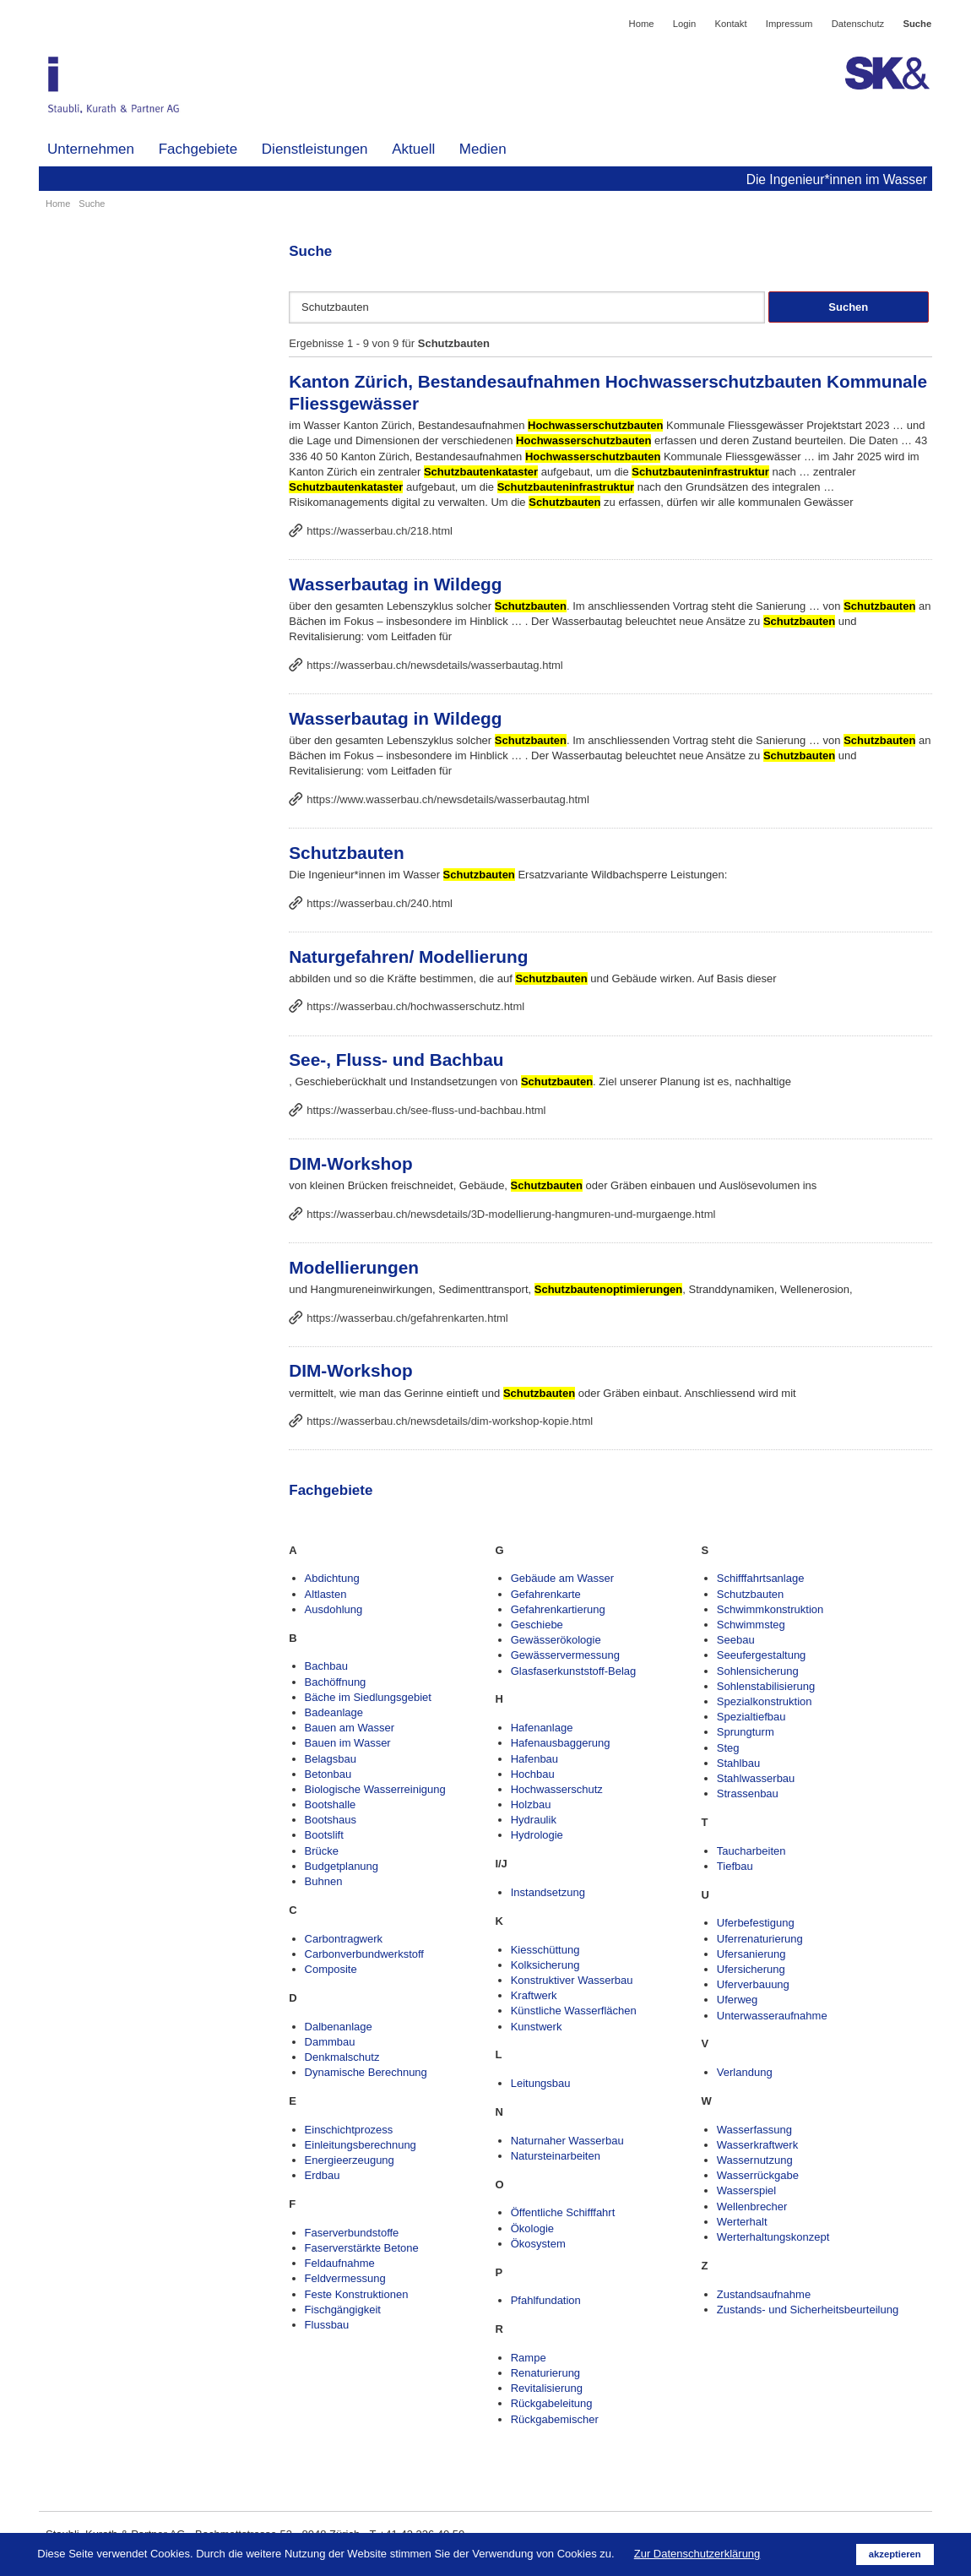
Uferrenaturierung (760, 1938)
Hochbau (533, 1774)
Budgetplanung (341, 1866)
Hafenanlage (542, 1727)
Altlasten (326, 1594)
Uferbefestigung (756, 1922)
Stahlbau (738, 1763)
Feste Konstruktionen (357, 2294)
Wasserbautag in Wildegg (395, 584)
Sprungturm (745, 1731)
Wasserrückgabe (758, 2175)
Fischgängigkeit (343, 2309)
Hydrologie (537, 1835)
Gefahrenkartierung (558, 1609)
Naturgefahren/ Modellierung (408, 956)
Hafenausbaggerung (560, 1742)
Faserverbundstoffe (352, 2232)
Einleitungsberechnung (360, 2145)
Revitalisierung (547, 2388)
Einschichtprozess (349, 2129)
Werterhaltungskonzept (773, 2237)
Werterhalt (742, 2221)
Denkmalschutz (342, 2057)
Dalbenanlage (338, 2026)
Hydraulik (533, 1819)
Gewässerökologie (556, 1639)
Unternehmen (90, 149)
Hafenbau (534, 1759)
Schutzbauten (346, 852)
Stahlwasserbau (756, 1778)
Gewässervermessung (565, 1655)
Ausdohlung (334, 1609)
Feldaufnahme (340, 2263)
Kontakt (730, 24)
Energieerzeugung (349, 2160)
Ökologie (532, 2228)
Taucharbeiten (751, 1851)
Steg (728, 1748)
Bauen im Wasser (348, 1742)
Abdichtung (332, 1578)
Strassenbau (747, 1793)
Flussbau (327, 2324)
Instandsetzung (548, 1892)
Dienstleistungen (315, 149)
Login (685, 24)
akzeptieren (895, 2554)
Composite (331, 1969)
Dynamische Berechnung (366, 2072)
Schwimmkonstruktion (770, 1609)
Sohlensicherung (758, 1671)
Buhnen (324, 1881)
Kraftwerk (534, 1995)
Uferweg (737, 1999)
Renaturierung (545, 2373)
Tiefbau (735, 1866)
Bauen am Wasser (349, 1727)
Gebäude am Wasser (562, 1578)
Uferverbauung (753, 1984)
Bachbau (326, 1666)
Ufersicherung (751, 1969)
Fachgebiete (198, 149)
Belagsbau (330, 1759)
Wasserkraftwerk (757, 2145)
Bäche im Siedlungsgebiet (368, 1697)
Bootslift (324, 1835)
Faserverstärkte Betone (362, 2248)
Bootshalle (330, 1804)
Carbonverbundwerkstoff (364, 1954)
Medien (483, 149)
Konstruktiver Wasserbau (572, 1980)
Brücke (322, 1851)
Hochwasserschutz (557, 1789)
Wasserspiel (746, 2190)
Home (641, 24)
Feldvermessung (345, 2278)
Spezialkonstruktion (764, 1701)
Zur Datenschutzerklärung (697, 2553)
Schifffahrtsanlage (761, 1578)
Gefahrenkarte (546, 1594)
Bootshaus (330, 1819)
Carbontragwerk (344, 1938)
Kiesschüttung (545, 1949)
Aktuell (413, 149)
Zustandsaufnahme (764, 2294)
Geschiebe (537, 1624)
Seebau (736, 1639)
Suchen (848, 307)
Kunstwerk (536, 2026)
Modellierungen (354, 1267)
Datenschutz (858, 24)
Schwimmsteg (751, 1624)
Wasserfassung (754, 2129)
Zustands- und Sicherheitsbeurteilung (807, 2309)
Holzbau (531, 1804)
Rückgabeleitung (552, 2403)
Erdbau (322, 2175)
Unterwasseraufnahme (772, 2015)
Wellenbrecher (752, 2206)
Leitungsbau (541, 2083)
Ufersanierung (751, 1954)
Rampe (528, 2357)
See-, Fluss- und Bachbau (396, 1059)
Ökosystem (538, 2243)
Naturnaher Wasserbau (567, 2140)
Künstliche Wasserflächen (574, 2010)
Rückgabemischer (555, 2419)
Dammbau (330, 2041)
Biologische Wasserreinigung (375, 1789)
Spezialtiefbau (751, 1716)
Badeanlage (334, 1712)
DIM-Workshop (350, 1163)
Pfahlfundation (546, 2300)
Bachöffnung (335, 1682)
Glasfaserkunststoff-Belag (574, 1671)
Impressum (789, 24)
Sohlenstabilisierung (766, 1686)
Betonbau (328, 1774)
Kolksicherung (545, 1965)
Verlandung (745, 2072)
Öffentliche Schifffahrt (563, 2212)
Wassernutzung (755, 2160)
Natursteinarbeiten (555, 2155)
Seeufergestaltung (761, 1655)
